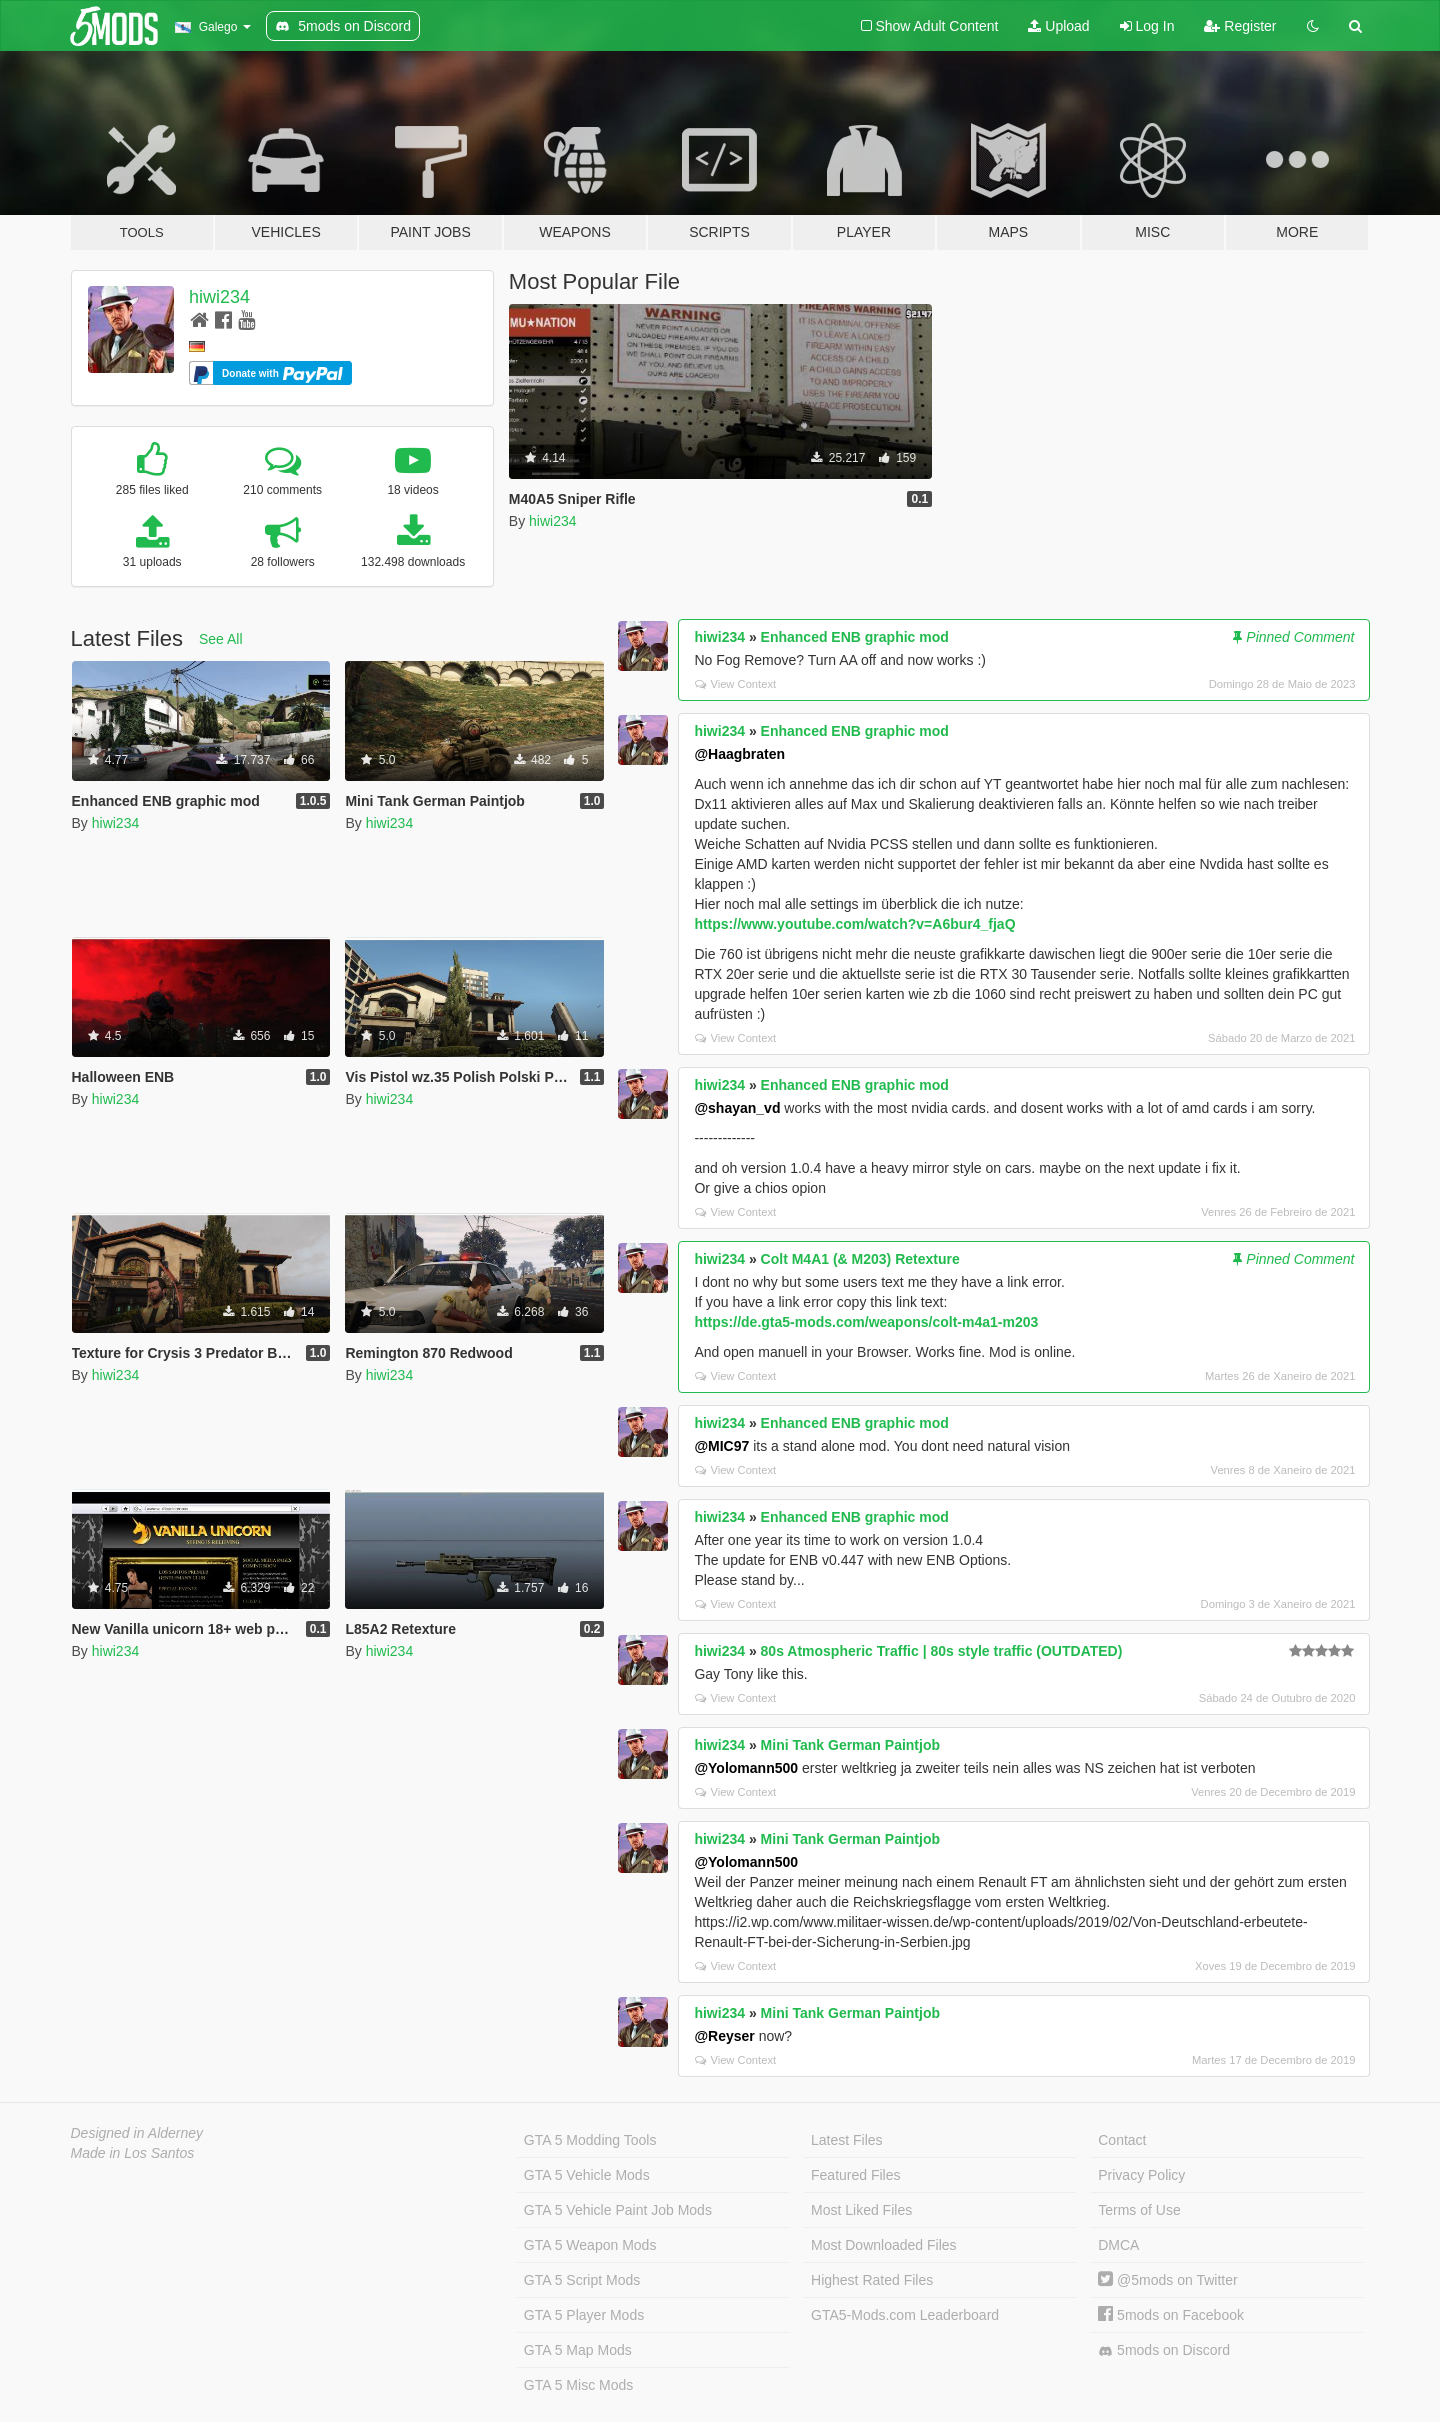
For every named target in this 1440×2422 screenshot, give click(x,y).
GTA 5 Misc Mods (578, 2385)
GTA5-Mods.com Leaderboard (905, 2315)
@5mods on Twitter (1167, 2280)
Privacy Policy (1141, 2175)
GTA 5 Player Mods (584, 2315)
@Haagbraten (739, 754)
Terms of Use (1139, 2210)
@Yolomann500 (746, 1768)
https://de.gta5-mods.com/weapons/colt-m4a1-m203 (866, 1322)
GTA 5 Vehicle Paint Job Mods (618, 2210)
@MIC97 (721, 1446)
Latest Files (847, 2140)
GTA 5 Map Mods (578, 2350)
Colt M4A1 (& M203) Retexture (860, 1259)
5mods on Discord (1164, 2350)
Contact (1122, 2140)
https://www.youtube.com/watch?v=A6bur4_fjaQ (854, 924)
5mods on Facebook (1171, 2315)
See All (221, 639)
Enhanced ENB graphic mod (855, 637)
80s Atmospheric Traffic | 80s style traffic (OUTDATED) (942, 1651)
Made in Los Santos (133, 2153)
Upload (1058, 26)
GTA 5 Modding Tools (590, 2140)
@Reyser (724, 2036)
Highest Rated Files (872, 2280)
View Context (735, 684)
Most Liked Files (861, 2210)
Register (1240, 26)
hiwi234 (219, 297)
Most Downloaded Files (884, 2245)
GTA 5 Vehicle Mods (587, 2175)
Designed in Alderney (137, 2133)
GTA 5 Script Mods (582, 2280)
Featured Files (855, 2175)
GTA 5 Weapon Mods (590, 2245)
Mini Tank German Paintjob (850, 1745)
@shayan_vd (737, 1108)
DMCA (1118, 2245)
